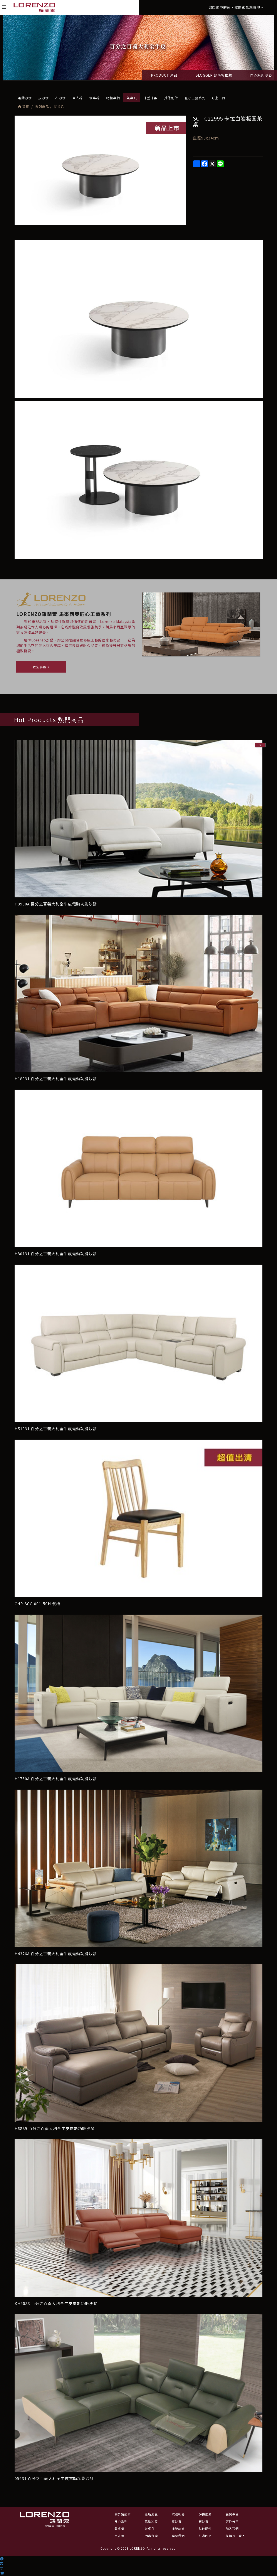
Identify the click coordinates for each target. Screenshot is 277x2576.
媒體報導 (178, 2514)
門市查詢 (151, 2536)
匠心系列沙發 (261, 75)
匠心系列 (121, 2521)
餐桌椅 (94, 98)
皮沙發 (43, 98)
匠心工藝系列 (195, 98)
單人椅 (77, 98)
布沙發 (60, 98)
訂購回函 (205, 2536)
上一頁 (218, 98)
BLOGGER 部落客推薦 (213, 75)
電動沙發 (25, 98)
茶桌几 (132, 98)
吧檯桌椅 (113, 98)
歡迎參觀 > (41, 667)
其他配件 (171, 98)
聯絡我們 (178, 2536)
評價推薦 (205, 2514)
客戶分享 (232, 2521)
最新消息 (151, 2514)
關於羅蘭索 (122, 2514)
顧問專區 (232, 2514)
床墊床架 (151, 98)
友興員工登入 (235, 2536)
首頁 (23, 106)
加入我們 (232, 2528)
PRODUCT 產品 (164, 75)
